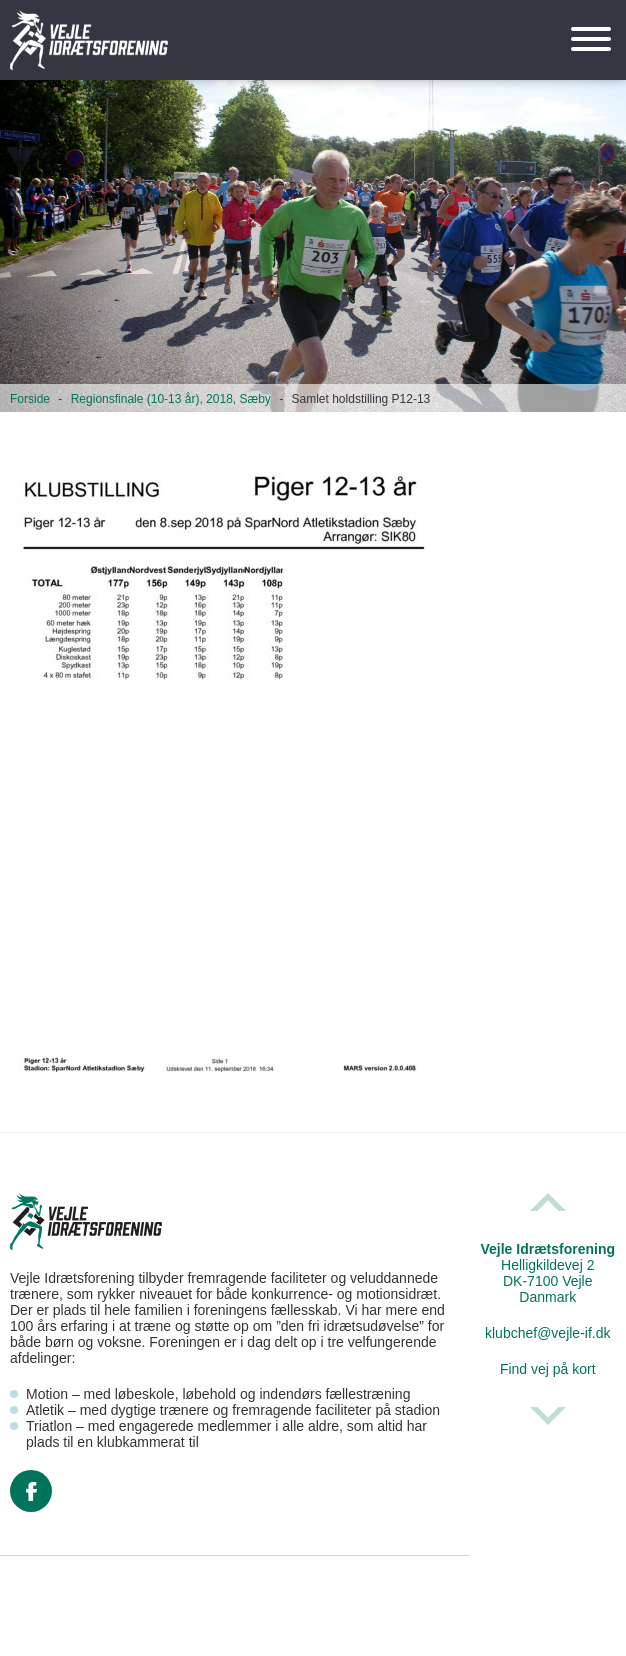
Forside (30, 399)
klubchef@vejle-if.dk (548, 1333)
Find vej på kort (548, 1369)
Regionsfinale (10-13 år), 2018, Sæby (171, 399)
